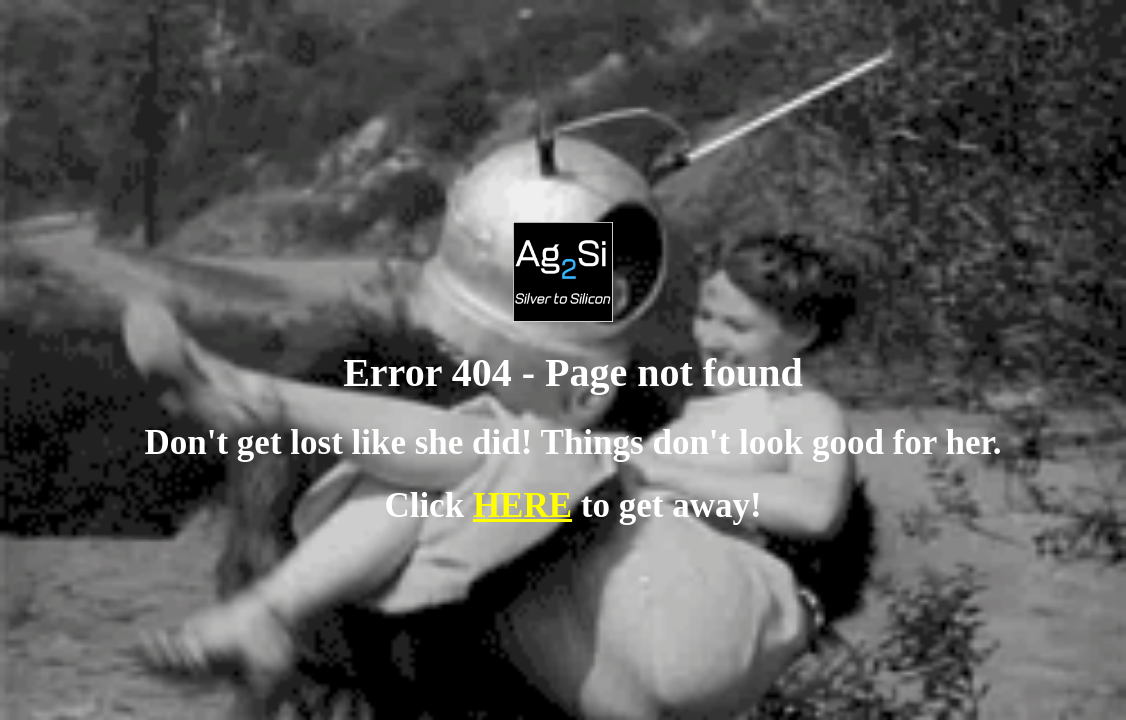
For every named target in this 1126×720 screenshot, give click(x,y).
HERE (522, 505)
